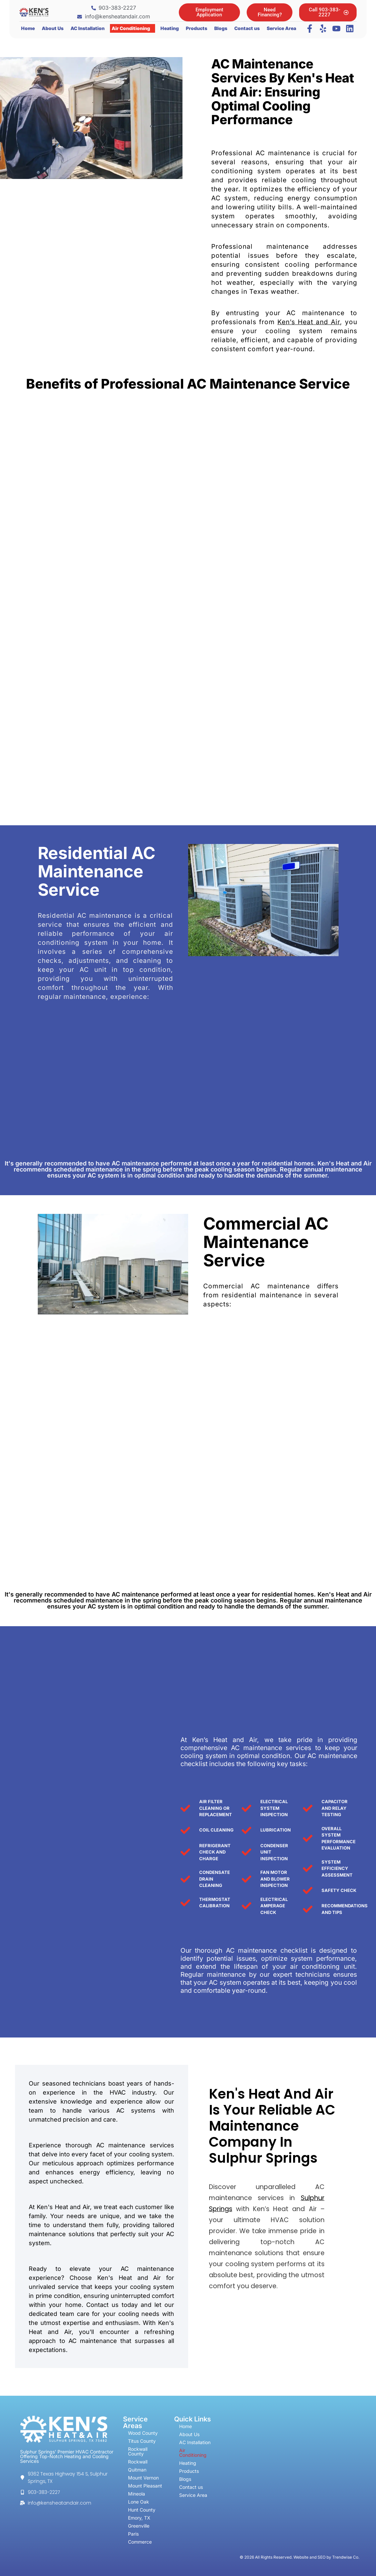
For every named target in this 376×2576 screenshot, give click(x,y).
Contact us (247, 28)
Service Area (281, 28)
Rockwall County (137, 2451)
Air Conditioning (131, 28)
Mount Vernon (143, 2478)
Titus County (142, 2441)
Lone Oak (138, 2502)
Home (28, 28)
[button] (132, 28)
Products (196, 28)
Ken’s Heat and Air (308, 322)
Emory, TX (139, 2518)
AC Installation (88, 28)
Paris (133, 2534)
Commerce (140, 2542)
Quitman (137, 2470)
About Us (53, 28)
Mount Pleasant (145, 2486)
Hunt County (141, 2510)
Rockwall (137, 2461)
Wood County (143, 2433)
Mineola (136, 2494)
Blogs (220, 28)
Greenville (138, 2526)
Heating (169, 28)
